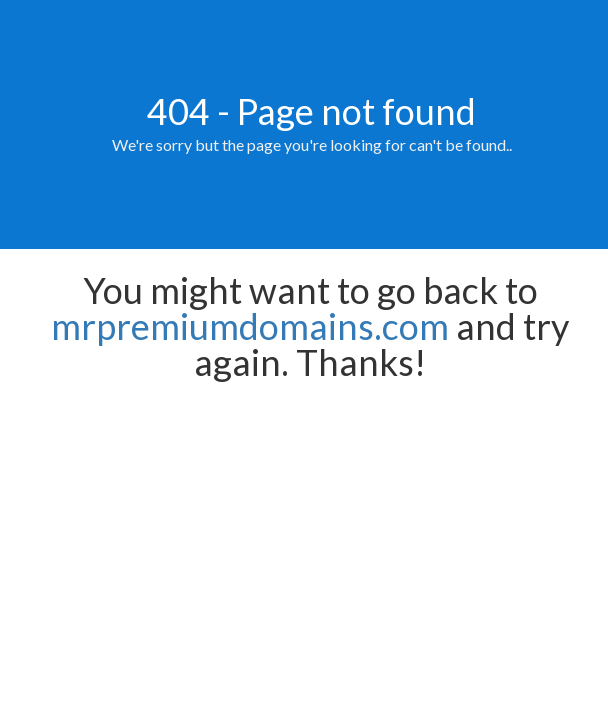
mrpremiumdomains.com (250, 326)
